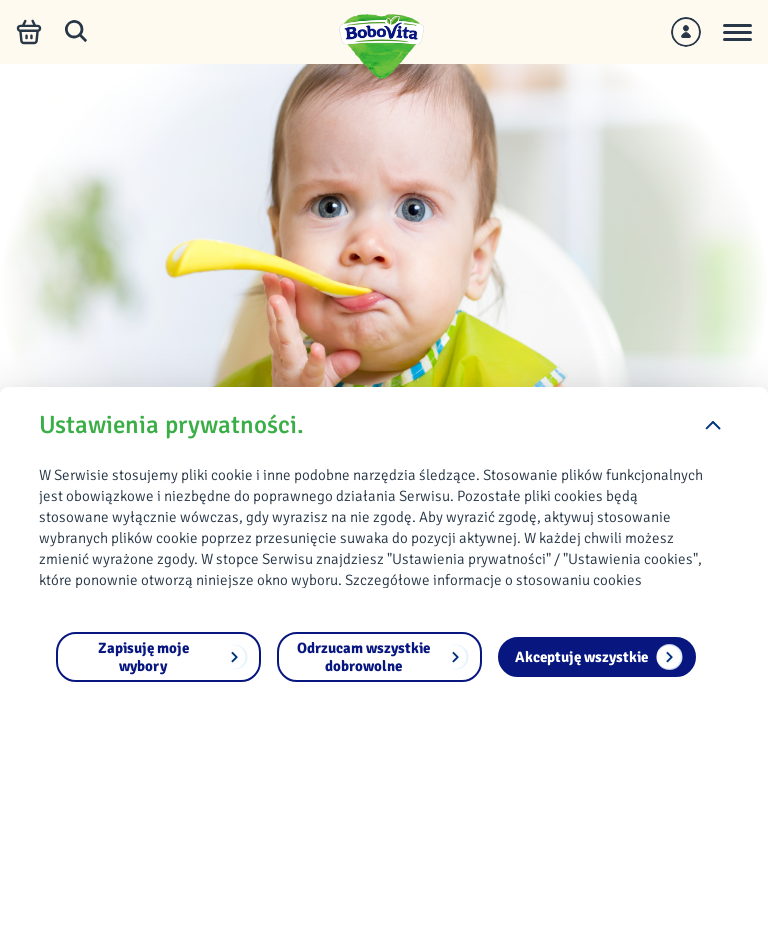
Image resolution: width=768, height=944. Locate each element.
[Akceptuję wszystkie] (597, 657)
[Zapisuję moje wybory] (158, 657)
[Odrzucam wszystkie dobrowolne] (379, 657)
